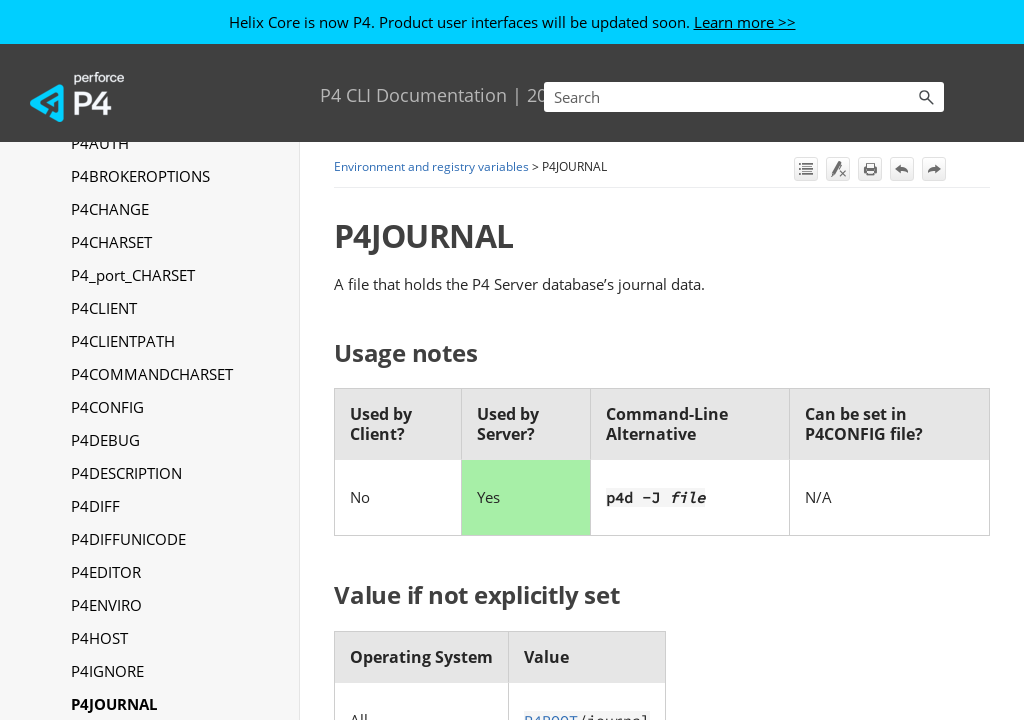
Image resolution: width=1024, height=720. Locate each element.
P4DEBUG (105, 440)
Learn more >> (745, 22)
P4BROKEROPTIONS (140, 176)
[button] (926, 97)
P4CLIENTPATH (123, 341)
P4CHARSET (111, 242)
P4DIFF (95, 506)
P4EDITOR (106, 572)
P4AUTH (100, 143)
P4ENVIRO (106, 605)
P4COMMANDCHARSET (152, 374)
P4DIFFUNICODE (128, 539)
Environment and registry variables (431, 166)
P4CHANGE (110, 209)
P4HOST (99, 638)
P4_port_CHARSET (133, 275)
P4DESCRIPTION (126, 473)
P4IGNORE (107, 671)
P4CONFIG (107, 407)
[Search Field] (744, 97)
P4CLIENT (104, 308)
